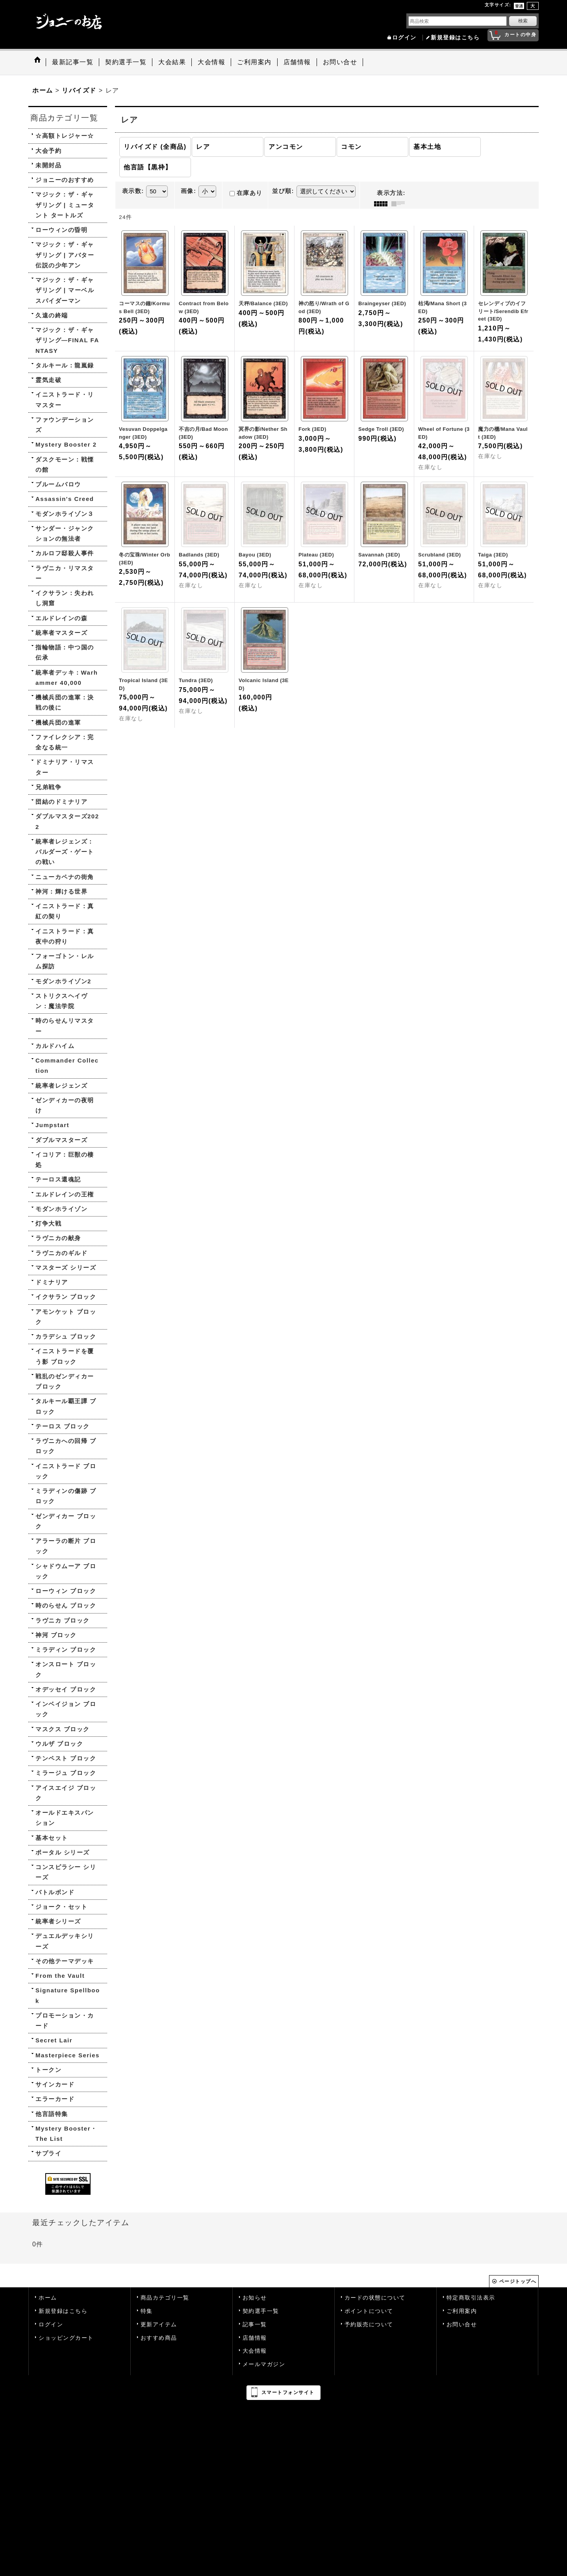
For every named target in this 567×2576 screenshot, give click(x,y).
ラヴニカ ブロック (62, 1620)
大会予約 (48, 150)
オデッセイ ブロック (65, 1689)
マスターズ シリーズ (65, 1267)
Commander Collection (67, 1065)
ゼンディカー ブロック (65, 1521)
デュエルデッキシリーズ (64, 1940)
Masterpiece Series (67, 2055)
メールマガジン (264, 2364)
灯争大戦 (48, 1223)
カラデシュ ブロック (65, 1336)
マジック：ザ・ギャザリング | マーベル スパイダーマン (64, 290)
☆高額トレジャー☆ (64, 135)
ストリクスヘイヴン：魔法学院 (61, 1000)
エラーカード (54, 2099)
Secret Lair (53, 2040)
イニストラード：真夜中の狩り (64, 936)
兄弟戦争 (48, 787)
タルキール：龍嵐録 (64, 365)
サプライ (48, 2153)
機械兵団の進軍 (58, 722)
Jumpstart (52, 1125)
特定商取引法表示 (471, 2298)
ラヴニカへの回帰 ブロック (65, 1445)
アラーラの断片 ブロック (65, 1545)
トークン (48, 2069)
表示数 (133, 191)
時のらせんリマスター (64, 1025)
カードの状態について (375, 2298)
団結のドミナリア (61, 801)
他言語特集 (51, 2114)
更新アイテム (159, 2324)
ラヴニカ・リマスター (64, 573)
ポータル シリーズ (62, 1852)
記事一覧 (255, 2324)
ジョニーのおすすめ (64, 179)
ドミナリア (51, 1282)
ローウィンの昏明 (61, 229)
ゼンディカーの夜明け (64, 1105)
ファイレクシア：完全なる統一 (64, 742)
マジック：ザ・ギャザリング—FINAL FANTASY (67, 340)
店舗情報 (255, 2338)
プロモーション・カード (64, 2020)
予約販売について (369, 2324)
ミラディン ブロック (65, 1649)
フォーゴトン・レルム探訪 (64, 961)
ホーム (48, 2298)
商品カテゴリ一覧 (165, 2298)
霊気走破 (48, 379)
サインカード (54, 2084)
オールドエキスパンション (64, 1817)
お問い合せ (462, 2324)
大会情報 (255, 2351)
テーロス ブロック (62, 1426)
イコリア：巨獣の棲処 (64, 1159)
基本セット (51, 1837)
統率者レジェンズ (61, 1085)
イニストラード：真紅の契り (64, 911)
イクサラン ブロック (65, 1296)
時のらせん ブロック (65, 1605)
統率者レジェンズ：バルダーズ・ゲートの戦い (64, 852)
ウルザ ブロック (59, 1743)
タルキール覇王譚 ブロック (65, 1406)
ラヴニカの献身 (58, 1238)
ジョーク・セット (61, 1906)
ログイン (404, 38)
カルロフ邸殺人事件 (64, 553)
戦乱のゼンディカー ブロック (64, 1381)
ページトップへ (518, 2281)
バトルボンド (54, 1892)
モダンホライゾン (61, 1208)
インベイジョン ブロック (65, 1709)
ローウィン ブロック (65, 1591)
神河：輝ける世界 (61, 891)
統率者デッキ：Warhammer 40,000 (66, 677)
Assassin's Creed (64, 498)
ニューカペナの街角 (64, 877)
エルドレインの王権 (64, 1194)
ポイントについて (369, 2311)
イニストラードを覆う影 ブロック (64, 1356)
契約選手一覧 (261, 2311)
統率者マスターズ (61, 632)
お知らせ (255, 2298)
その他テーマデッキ (64, 1961)
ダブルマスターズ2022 (67, 821)
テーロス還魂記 (58, 1179)
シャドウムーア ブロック (65, 1571)
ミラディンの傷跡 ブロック (65, 1495)
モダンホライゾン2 (63, 981)
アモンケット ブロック (65, 1316)
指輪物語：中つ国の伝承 (64, 652)
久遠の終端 (51, 315)
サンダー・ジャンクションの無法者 (64, 533)
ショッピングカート (66, 2338)
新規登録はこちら (455, 38)
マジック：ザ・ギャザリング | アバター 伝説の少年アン (64, 255)
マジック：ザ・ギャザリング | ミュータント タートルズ (64, 205)
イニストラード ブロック (65, 1471)
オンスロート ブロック (65, 1669)
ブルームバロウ (58, 484)
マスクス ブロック (62, 1729)
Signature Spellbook (67, 1995)
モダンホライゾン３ (64, 513)
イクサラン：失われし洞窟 (64, 598)
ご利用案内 (462, 2311)
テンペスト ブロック (65, 1758)
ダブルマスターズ (61, 1140)
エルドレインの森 (61, 618)
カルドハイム (54, 1045)
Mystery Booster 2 (66, 444)
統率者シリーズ (58, 1921)
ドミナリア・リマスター (64, 767)
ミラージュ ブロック (65, 1772)
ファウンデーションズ (64, 424)
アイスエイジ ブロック (65, 1792)
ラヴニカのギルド (61, 1253)
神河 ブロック (56, 1635)
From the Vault (60, 1975)
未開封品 (48, 165)
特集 (147, 2311)
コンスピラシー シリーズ (65, 1872)
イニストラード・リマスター (64, 399)
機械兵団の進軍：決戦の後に (64, 702)
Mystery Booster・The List (66, 2133)
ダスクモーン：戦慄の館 (64, 464)
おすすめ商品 (159, 2338)
